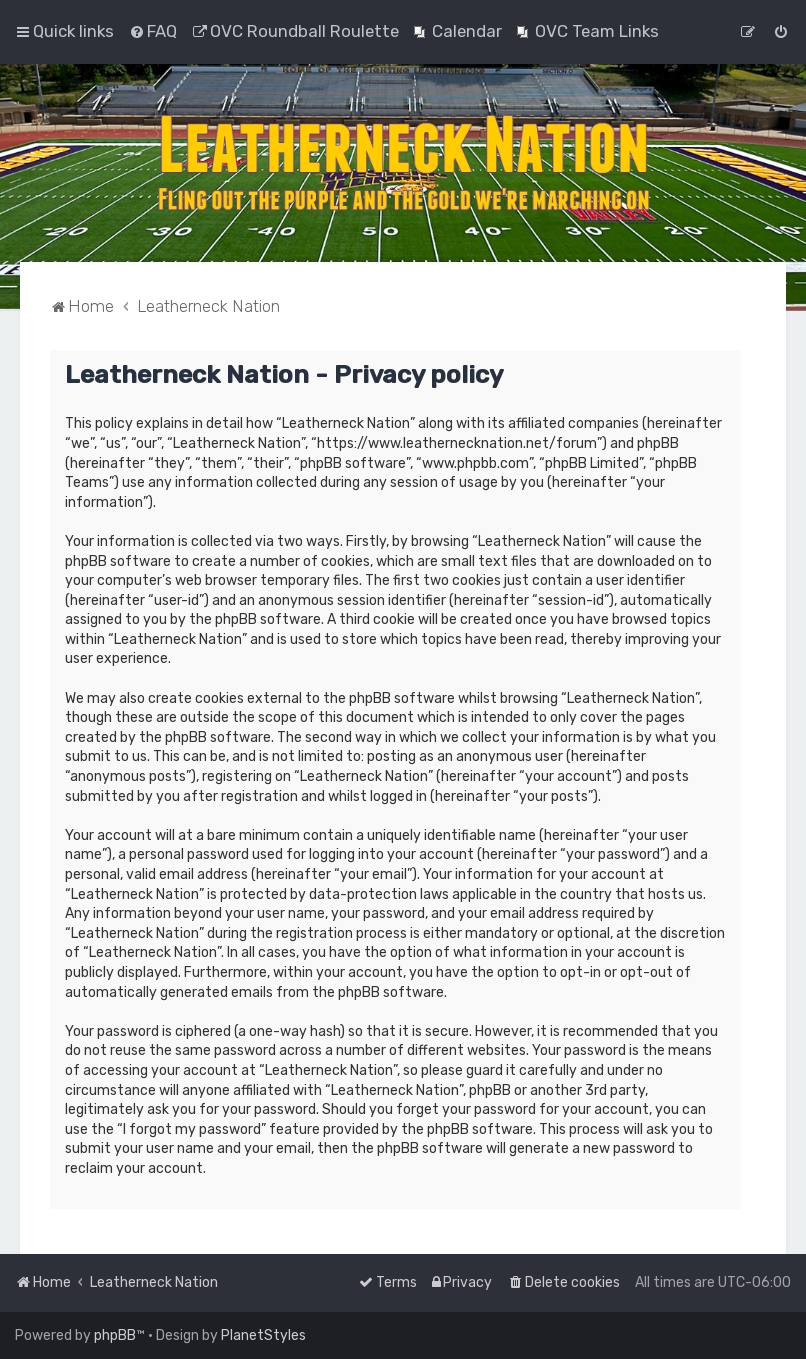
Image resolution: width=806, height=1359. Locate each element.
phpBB (115, 1335)
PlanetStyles (263, 1335)
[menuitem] (153, 31)
